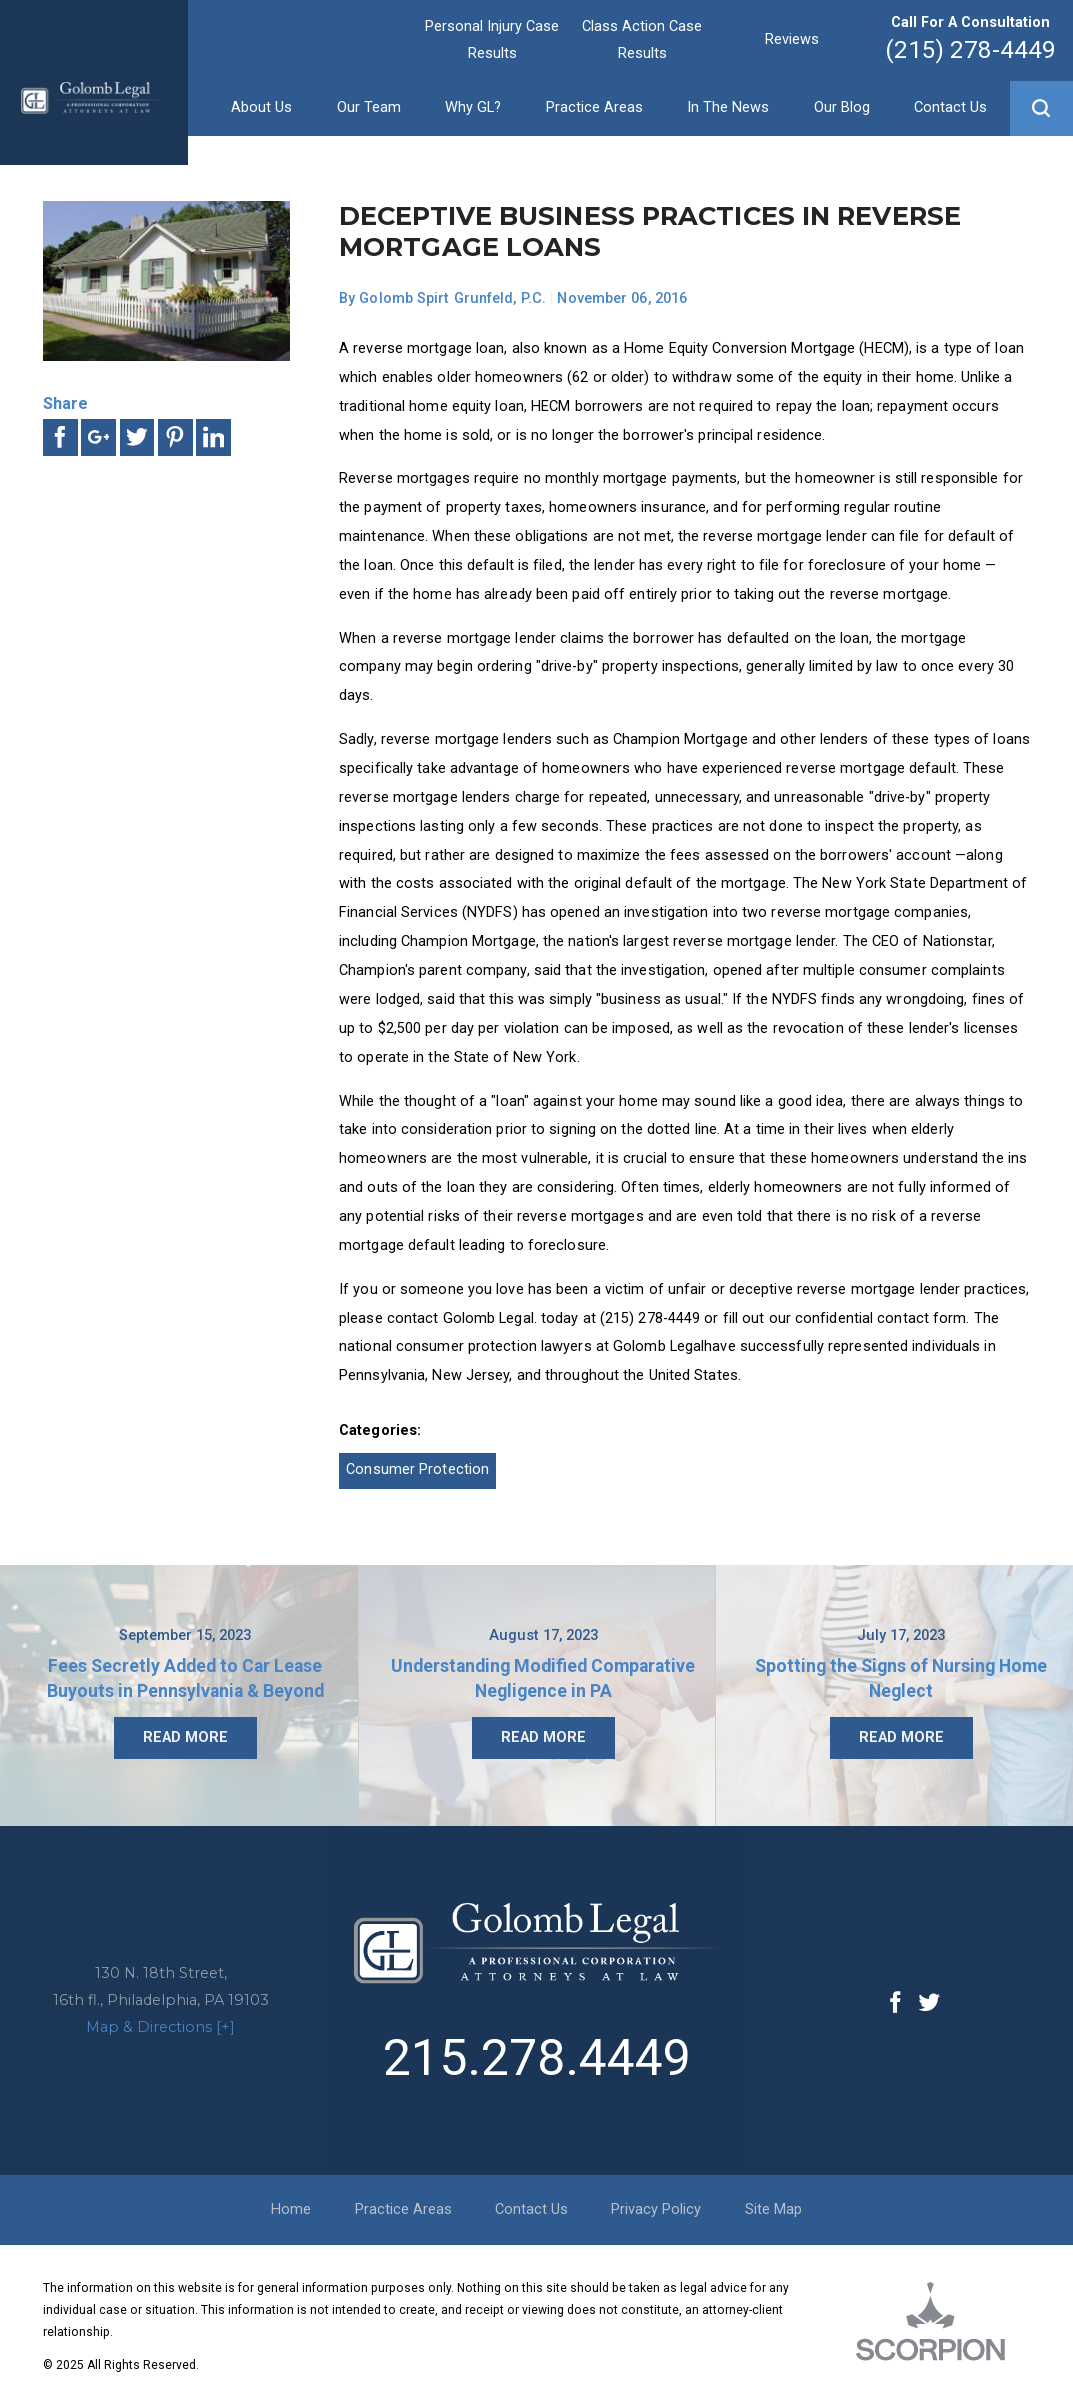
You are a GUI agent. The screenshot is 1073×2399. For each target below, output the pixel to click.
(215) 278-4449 (970, 50)
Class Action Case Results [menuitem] (642, 39)
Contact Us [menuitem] (950, 107)
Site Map (773, 2209)
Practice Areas (403, 2209)
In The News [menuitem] (728, 107)
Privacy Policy (656, 2209)
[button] (1041, 108)
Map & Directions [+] (160, 2027)
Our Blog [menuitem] (842, 107)
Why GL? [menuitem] (473, 107)
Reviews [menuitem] (792, 39)
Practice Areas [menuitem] (594, 107)
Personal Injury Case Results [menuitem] (492, 39)
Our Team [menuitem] (369, 107)
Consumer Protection (417, 1469)
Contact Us (531, 2209)
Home (291, 2209)
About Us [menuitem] (261, 107)
